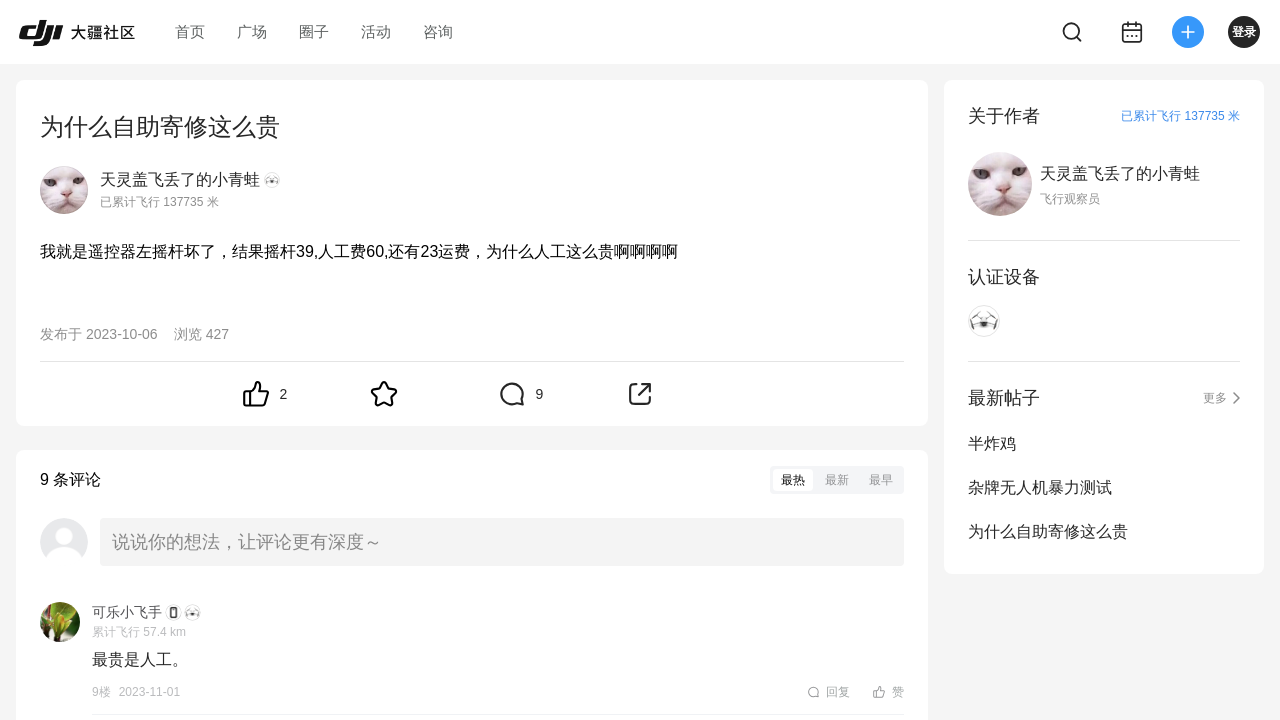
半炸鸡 (992, 443)
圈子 (314, 31)
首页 (190, 31)
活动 (376, 31)
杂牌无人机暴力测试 (1040, 487)
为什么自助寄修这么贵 (1048, 531)
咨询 (438, 31)
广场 (252, 31)
